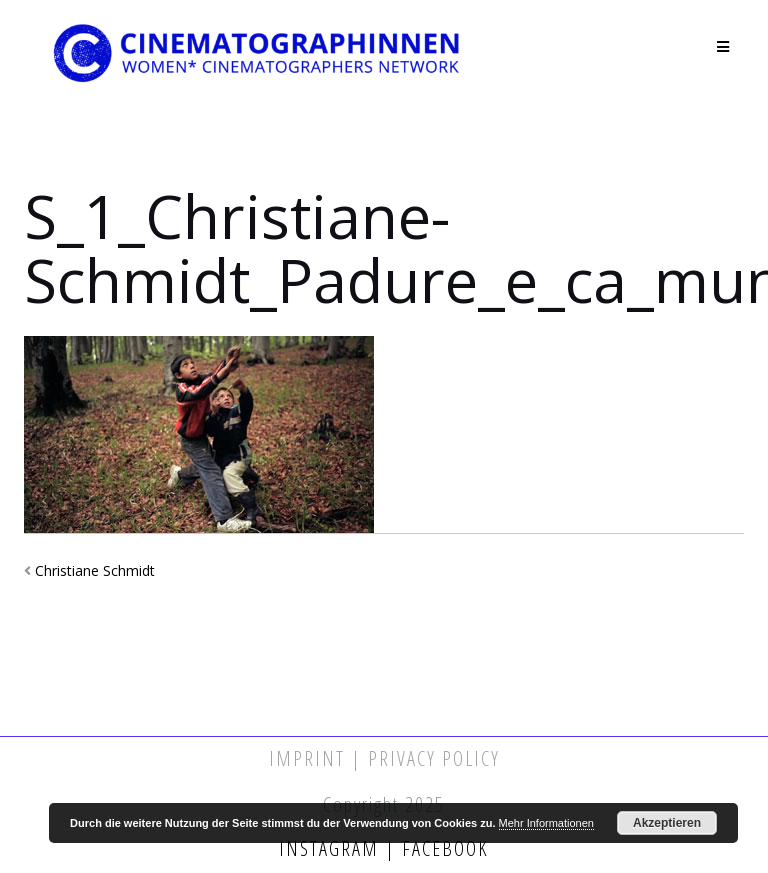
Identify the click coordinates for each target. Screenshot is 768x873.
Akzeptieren (667, 823)
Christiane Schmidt (95, 570)
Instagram (332, 848)
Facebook (442, 848)
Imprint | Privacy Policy (384, 758)
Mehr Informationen (546, 823)
